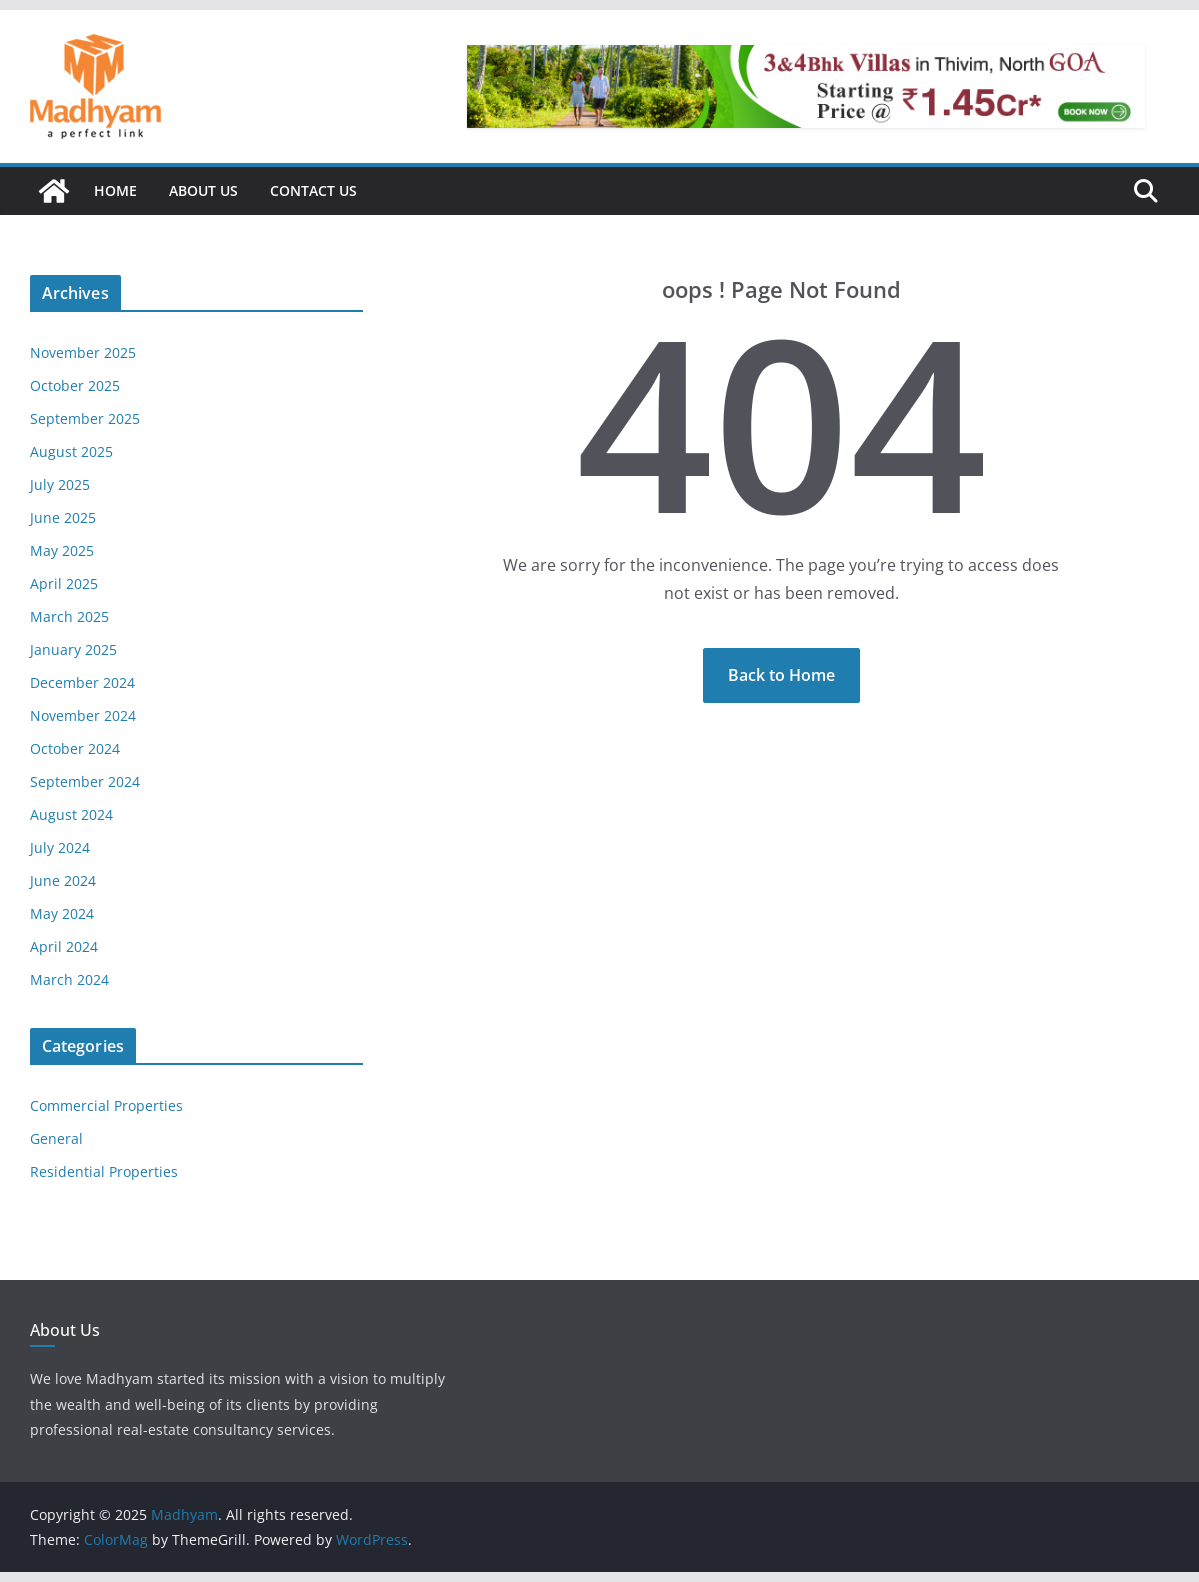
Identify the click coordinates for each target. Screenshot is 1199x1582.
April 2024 (64, 946)
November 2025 (83, 352)
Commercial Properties (106, 1105)
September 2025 (85, 418)
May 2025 (62, 550)
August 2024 (71, 814)
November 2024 (83, 715)
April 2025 (64, 583)
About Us (203, 190)
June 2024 (63, 880)
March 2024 (69, 979)
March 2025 (69, 616)
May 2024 (62, 913)
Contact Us (313, 190)
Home (115, 190)
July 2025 (60, 484)
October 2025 (75, 385)
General (56, 1138)
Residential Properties (104, 1171)
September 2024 (85, 781)
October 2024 (75, 748)
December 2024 (82, 682)
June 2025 (63, 517)
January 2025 (73, 649)
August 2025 (71, 451)
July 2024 (60, 847)
